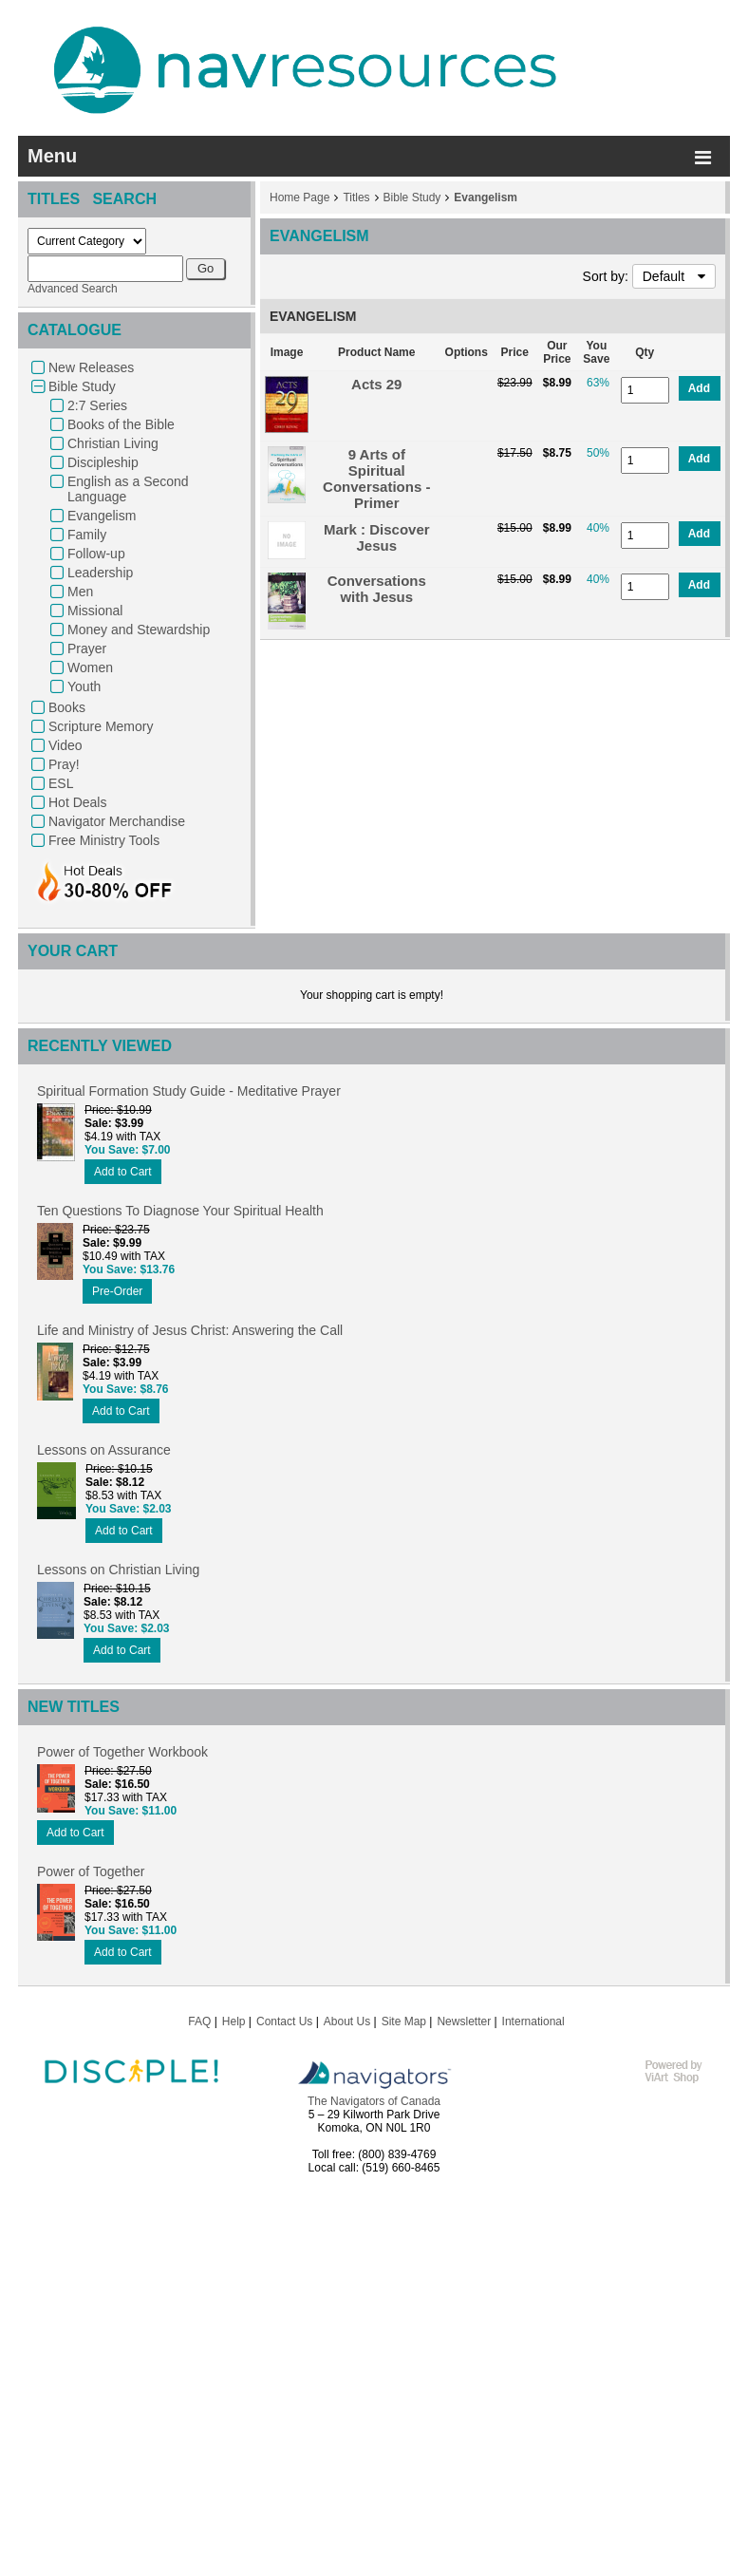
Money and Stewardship (138, 629)
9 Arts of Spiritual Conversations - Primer (376, 478)
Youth (84, 686)
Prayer (86, 648)
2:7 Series (97, 405)
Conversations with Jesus (376, 589)
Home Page (299, 197)
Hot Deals (77, 802)
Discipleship (103, 462)
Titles (356, 197)
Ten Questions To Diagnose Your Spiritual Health (180, 1210)
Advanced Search (73, 288)
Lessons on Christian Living (118, 1569)
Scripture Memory (100, 726)
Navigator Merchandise (116, 821)
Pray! (64, 764)
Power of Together (90, 1871)
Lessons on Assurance (104, 1449)
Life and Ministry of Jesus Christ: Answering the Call (190, 1330)
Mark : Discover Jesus (377, 537)
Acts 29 (376, 384)
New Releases (91, 367)
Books (66, 707)
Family (86, 534)
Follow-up (96, 553)
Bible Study (82, 386)
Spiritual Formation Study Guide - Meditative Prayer (189, 1091)
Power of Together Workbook (122, 1751)
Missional (94, 610)
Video (65, 745)
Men (80, 591)
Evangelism (101, 515)
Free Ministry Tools (103, 840)
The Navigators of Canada (374, 2101)
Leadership (100, 572)
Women (90, 667)
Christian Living (113, 443)
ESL (60, 783)
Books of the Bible (121, 424)
